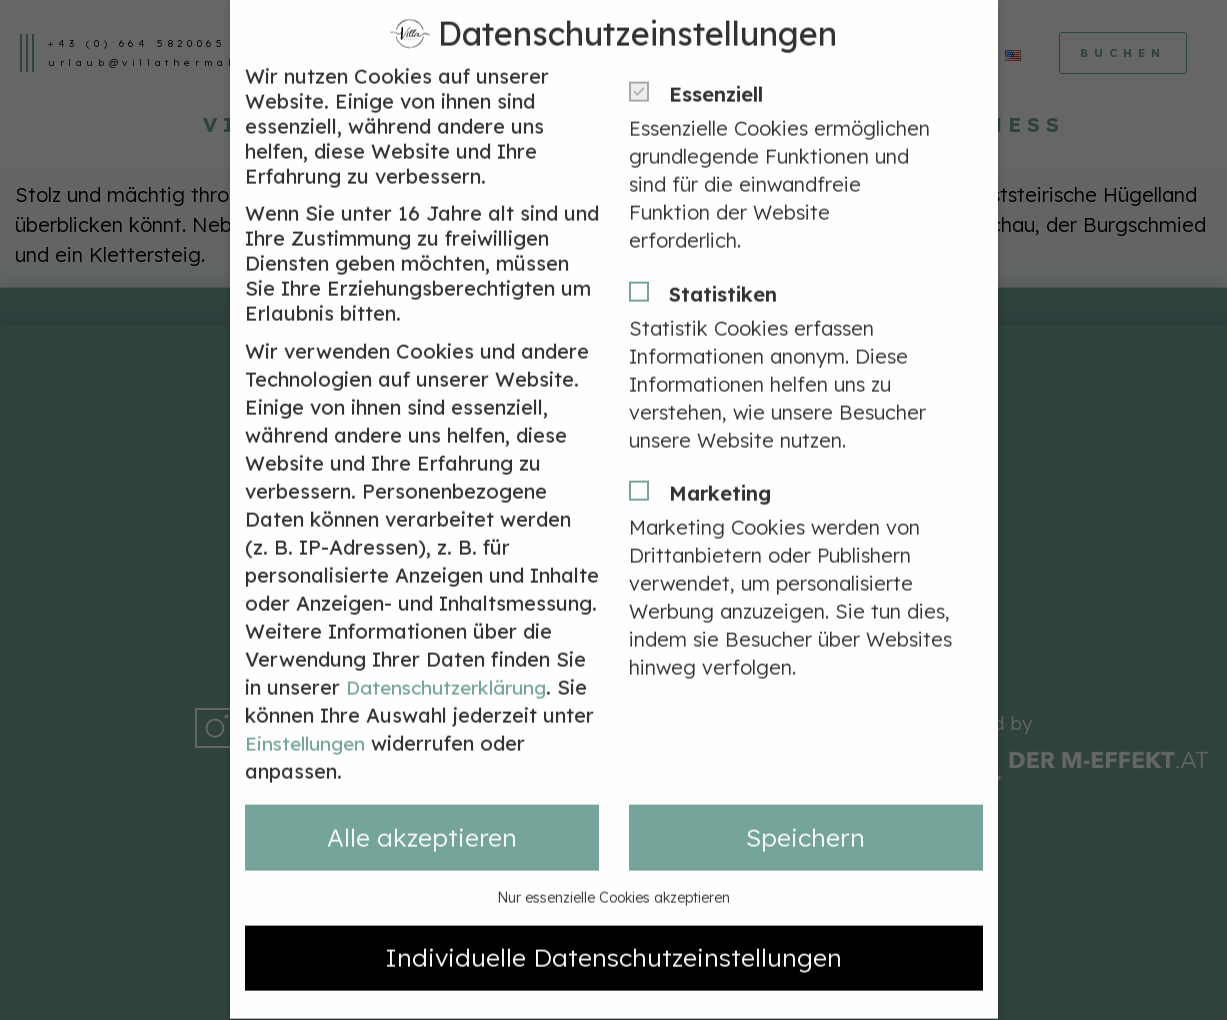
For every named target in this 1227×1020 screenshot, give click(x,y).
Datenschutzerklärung (453, 653)
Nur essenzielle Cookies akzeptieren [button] (613, 863)
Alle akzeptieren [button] (422, 803)
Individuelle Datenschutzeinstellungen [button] (613, 923)
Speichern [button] (805, 803)
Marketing (706, 460)
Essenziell (702, 61)
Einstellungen (366, 709)
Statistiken (709, 260)
